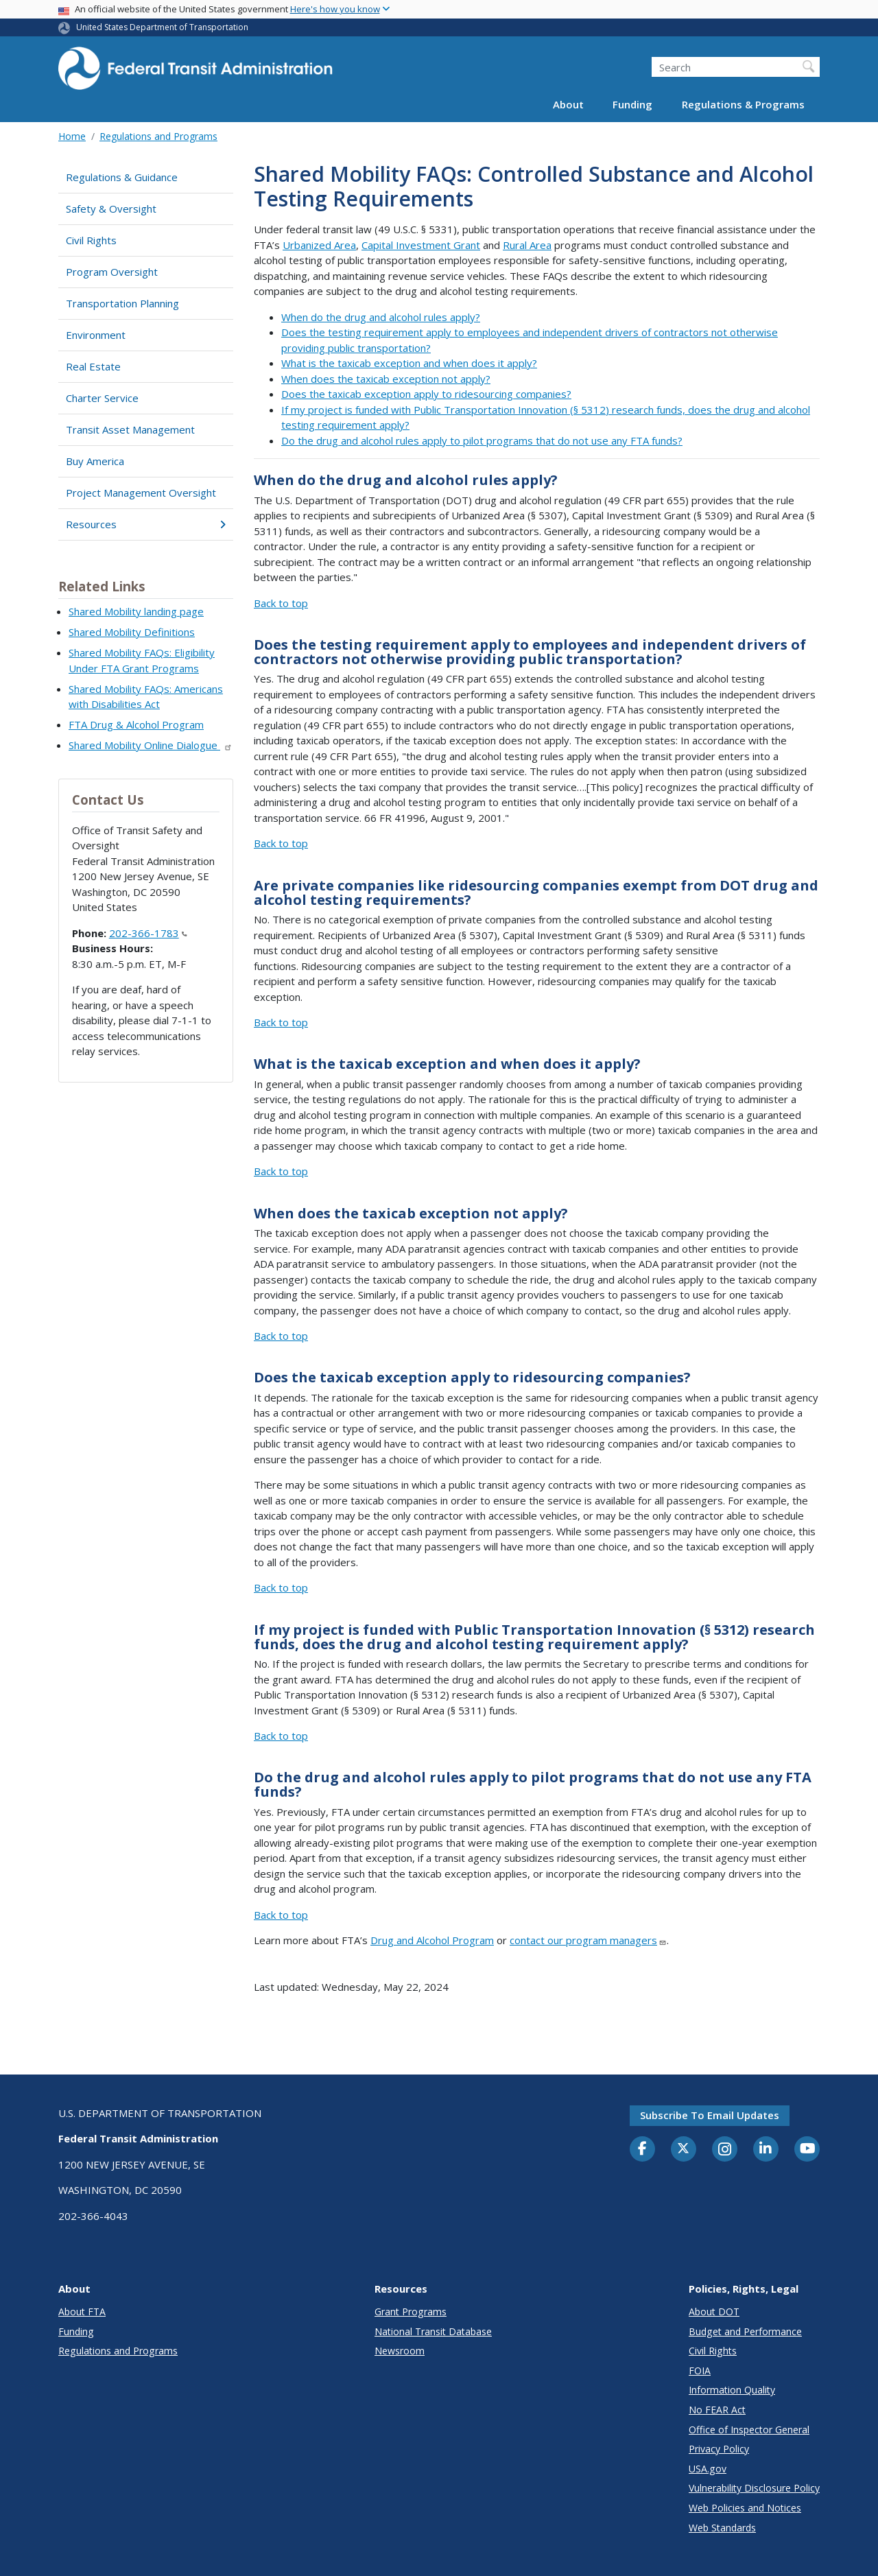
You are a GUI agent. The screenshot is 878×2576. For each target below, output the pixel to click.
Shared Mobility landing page (136, 611)
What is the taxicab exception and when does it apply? (409, 363)
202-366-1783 (148, 933)
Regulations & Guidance (122, 177)
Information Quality (732, 2389)
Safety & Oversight (111, 208)
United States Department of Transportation (162, 27)
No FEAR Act (717, 2409)
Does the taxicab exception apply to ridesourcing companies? (426, 394)
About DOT (714, 2311)
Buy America (95, 461)
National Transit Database (433, 2331)
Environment (96, 335)
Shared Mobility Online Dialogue (151, 745)
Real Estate (93, 366)
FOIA (700, 2370)
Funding (632, 104)
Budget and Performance (745, 2331)
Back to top (281, 603)
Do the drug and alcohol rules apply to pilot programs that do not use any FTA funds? (482, 440)
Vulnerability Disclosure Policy (754, 2487)
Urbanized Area (319, 245)
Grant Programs (411, 2311)
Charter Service (102, 398)
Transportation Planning (122, 303)
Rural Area (527, 245)
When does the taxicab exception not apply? (385, 379)
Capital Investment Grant (420, 245)
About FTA (82, 2311)
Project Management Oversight (141, 492)
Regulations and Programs (158, 136)
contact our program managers (588, 1940)
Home (72, 136)
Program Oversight (112, 272)
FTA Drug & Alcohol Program (136, 724)
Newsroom (400, 2350)
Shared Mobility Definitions (132, 632)
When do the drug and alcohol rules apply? (380, 317)
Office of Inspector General (749, 2429)
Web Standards (722, 2527)
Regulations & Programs (743, 104)
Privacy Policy (719, 2448)
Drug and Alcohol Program (432, 1940)
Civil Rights (91, 240)
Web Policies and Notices (745, 2507)
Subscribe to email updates (709, 2115)
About (568, 104)
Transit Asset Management (130, 429)
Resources (146, 524)
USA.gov (707, 2468)
